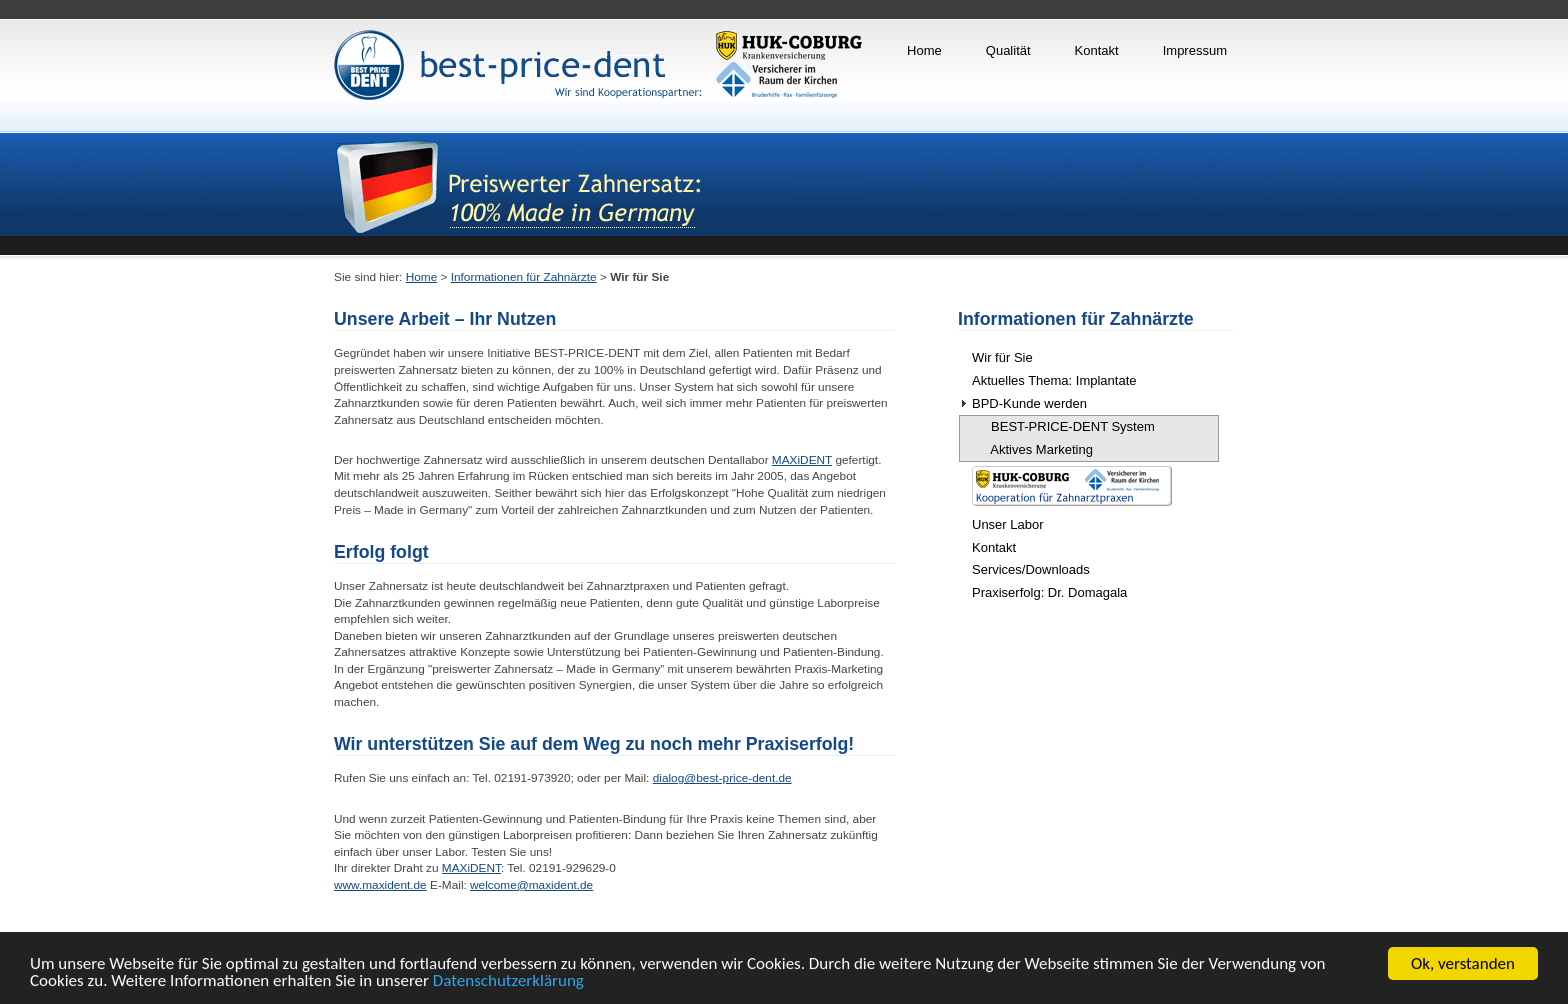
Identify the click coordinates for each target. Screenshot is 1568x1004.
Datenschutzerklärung (508, 981)
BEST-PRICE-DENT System (1064, 426)
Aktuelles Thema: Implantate (1054, 380)
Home (924, 50)
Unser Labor (1008, 524)
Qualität (1008, 50)
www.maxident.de (380, 885)
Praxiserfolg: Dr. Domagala (1049, 592)
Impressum (1195, 50)
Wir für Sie (1002, 357)
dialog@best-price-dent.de (722, 778)
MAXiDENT (802, 460)
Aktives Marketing (1033, 449)
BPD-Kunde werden (1029, 403)
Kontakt (1097, 50)
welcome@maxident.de (531, 885)
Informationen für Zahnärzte (524, 277)
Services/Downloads (1031, 569)
